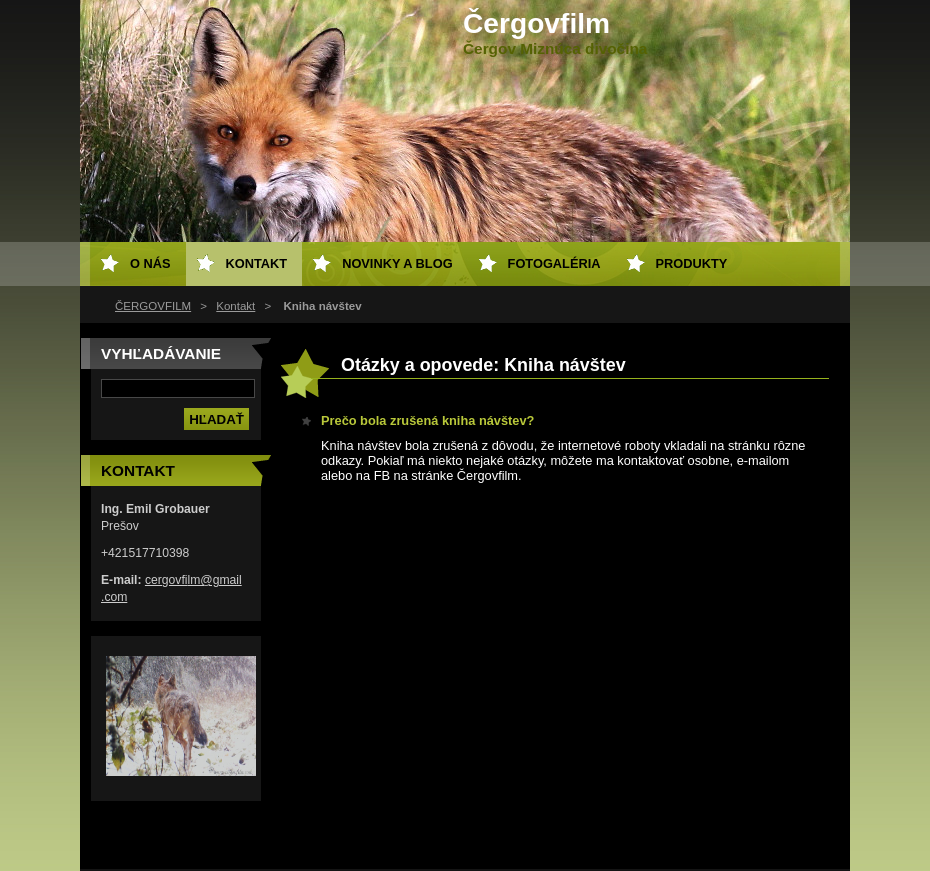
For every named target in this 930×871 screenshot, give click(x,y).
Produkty (692, 263)
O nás (150, 263)
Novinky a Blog (397, 263)
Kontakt (235, 306)
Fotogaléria (554, 263)
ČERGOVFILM (153, 306)
